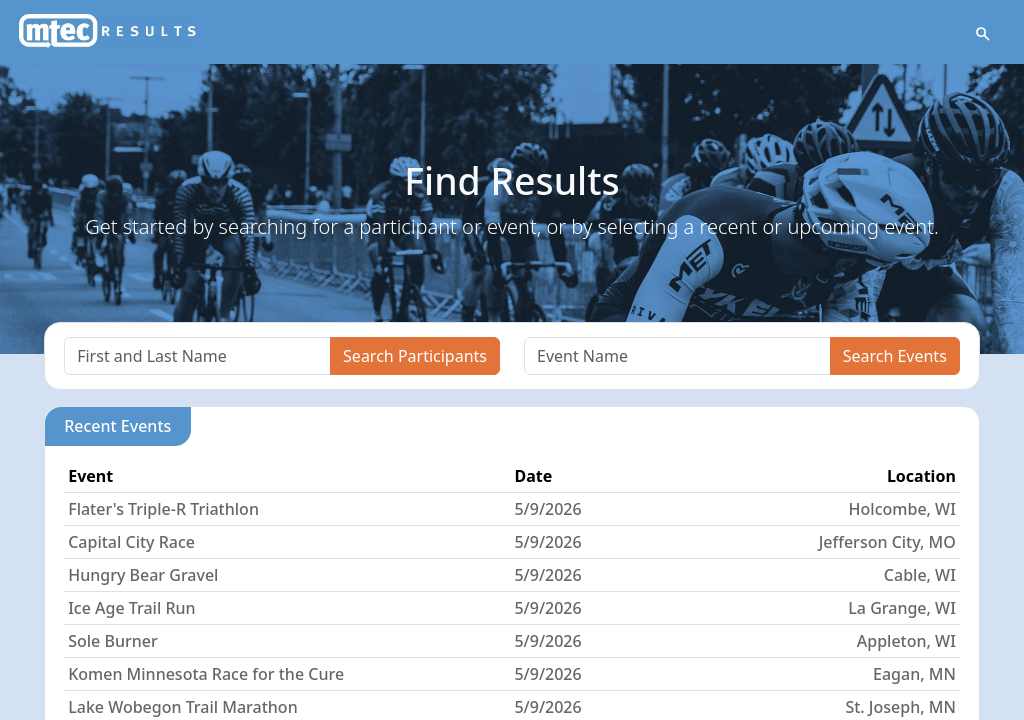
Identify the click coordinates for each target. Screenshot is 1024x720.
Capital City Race (131, 543)
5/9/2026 (547, 510)
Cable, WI (920, 576)
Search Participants (415, 357)
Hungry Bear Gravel (143, 576)
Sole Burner (113, 642)
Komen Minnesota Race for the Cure (206, 675)
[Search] (197, 357)
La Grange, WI (901, 609)
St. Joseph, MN (900, 708)
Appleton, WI (906, 642)
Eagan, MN (914, 675)
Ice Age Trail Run (131, 609)
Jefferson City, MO (887, 543)
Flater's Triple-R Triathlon (163, 510)
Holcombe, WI (902, 510)
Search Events (895, 357)
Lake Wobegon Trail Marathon (183, 708)
